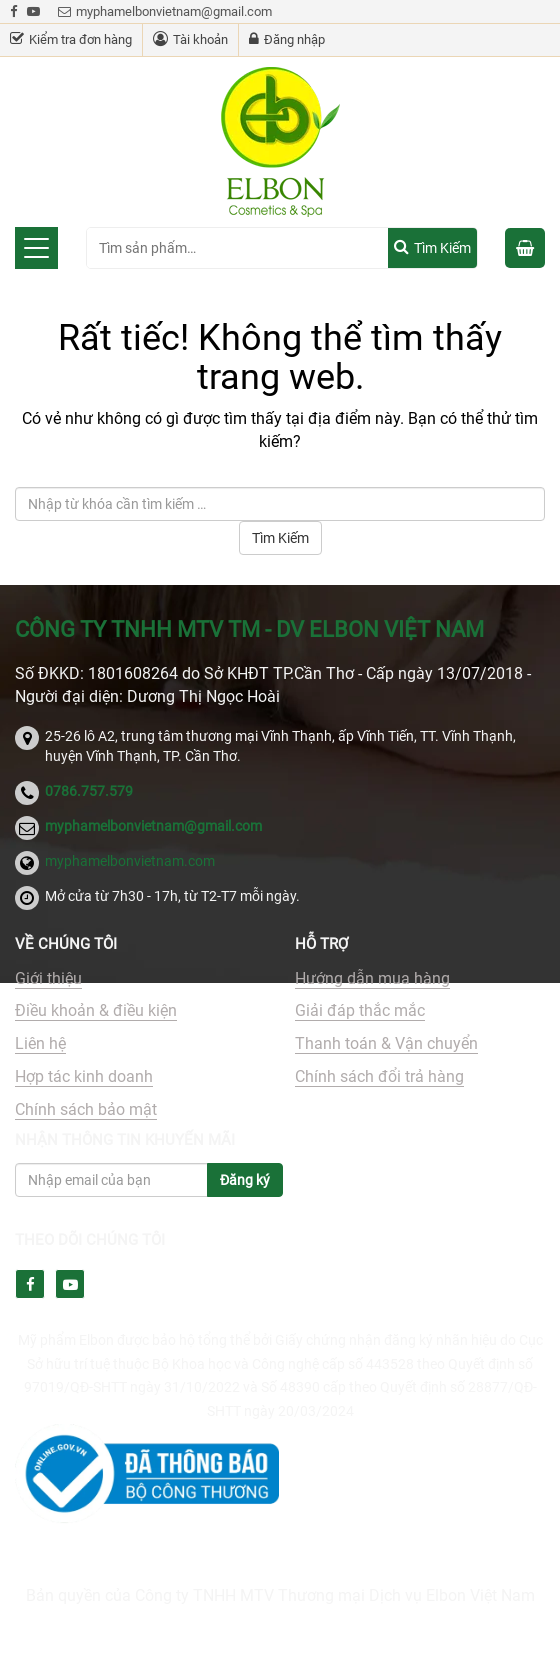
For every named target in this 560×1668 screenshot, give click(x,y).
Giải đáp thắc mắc (360, 1010)
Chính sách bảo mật (86, 1109)
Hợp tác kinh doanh (84, 1076)
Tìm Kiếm (280, 538)
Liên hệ (40, 1043)
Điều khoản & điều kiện (96, 1010)
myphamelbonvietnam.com (130, 861)
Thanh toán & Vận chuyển (386, 1043)
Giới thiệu (48, 978)
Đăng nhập (287, 39)
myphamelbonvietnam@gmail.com (165, 11)
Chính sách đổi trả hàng (379, 1076)
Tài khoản (190, 39)
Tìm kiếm (442, 248)
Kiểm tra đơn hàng (71, 39)
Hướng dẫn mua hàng (372, 978)
